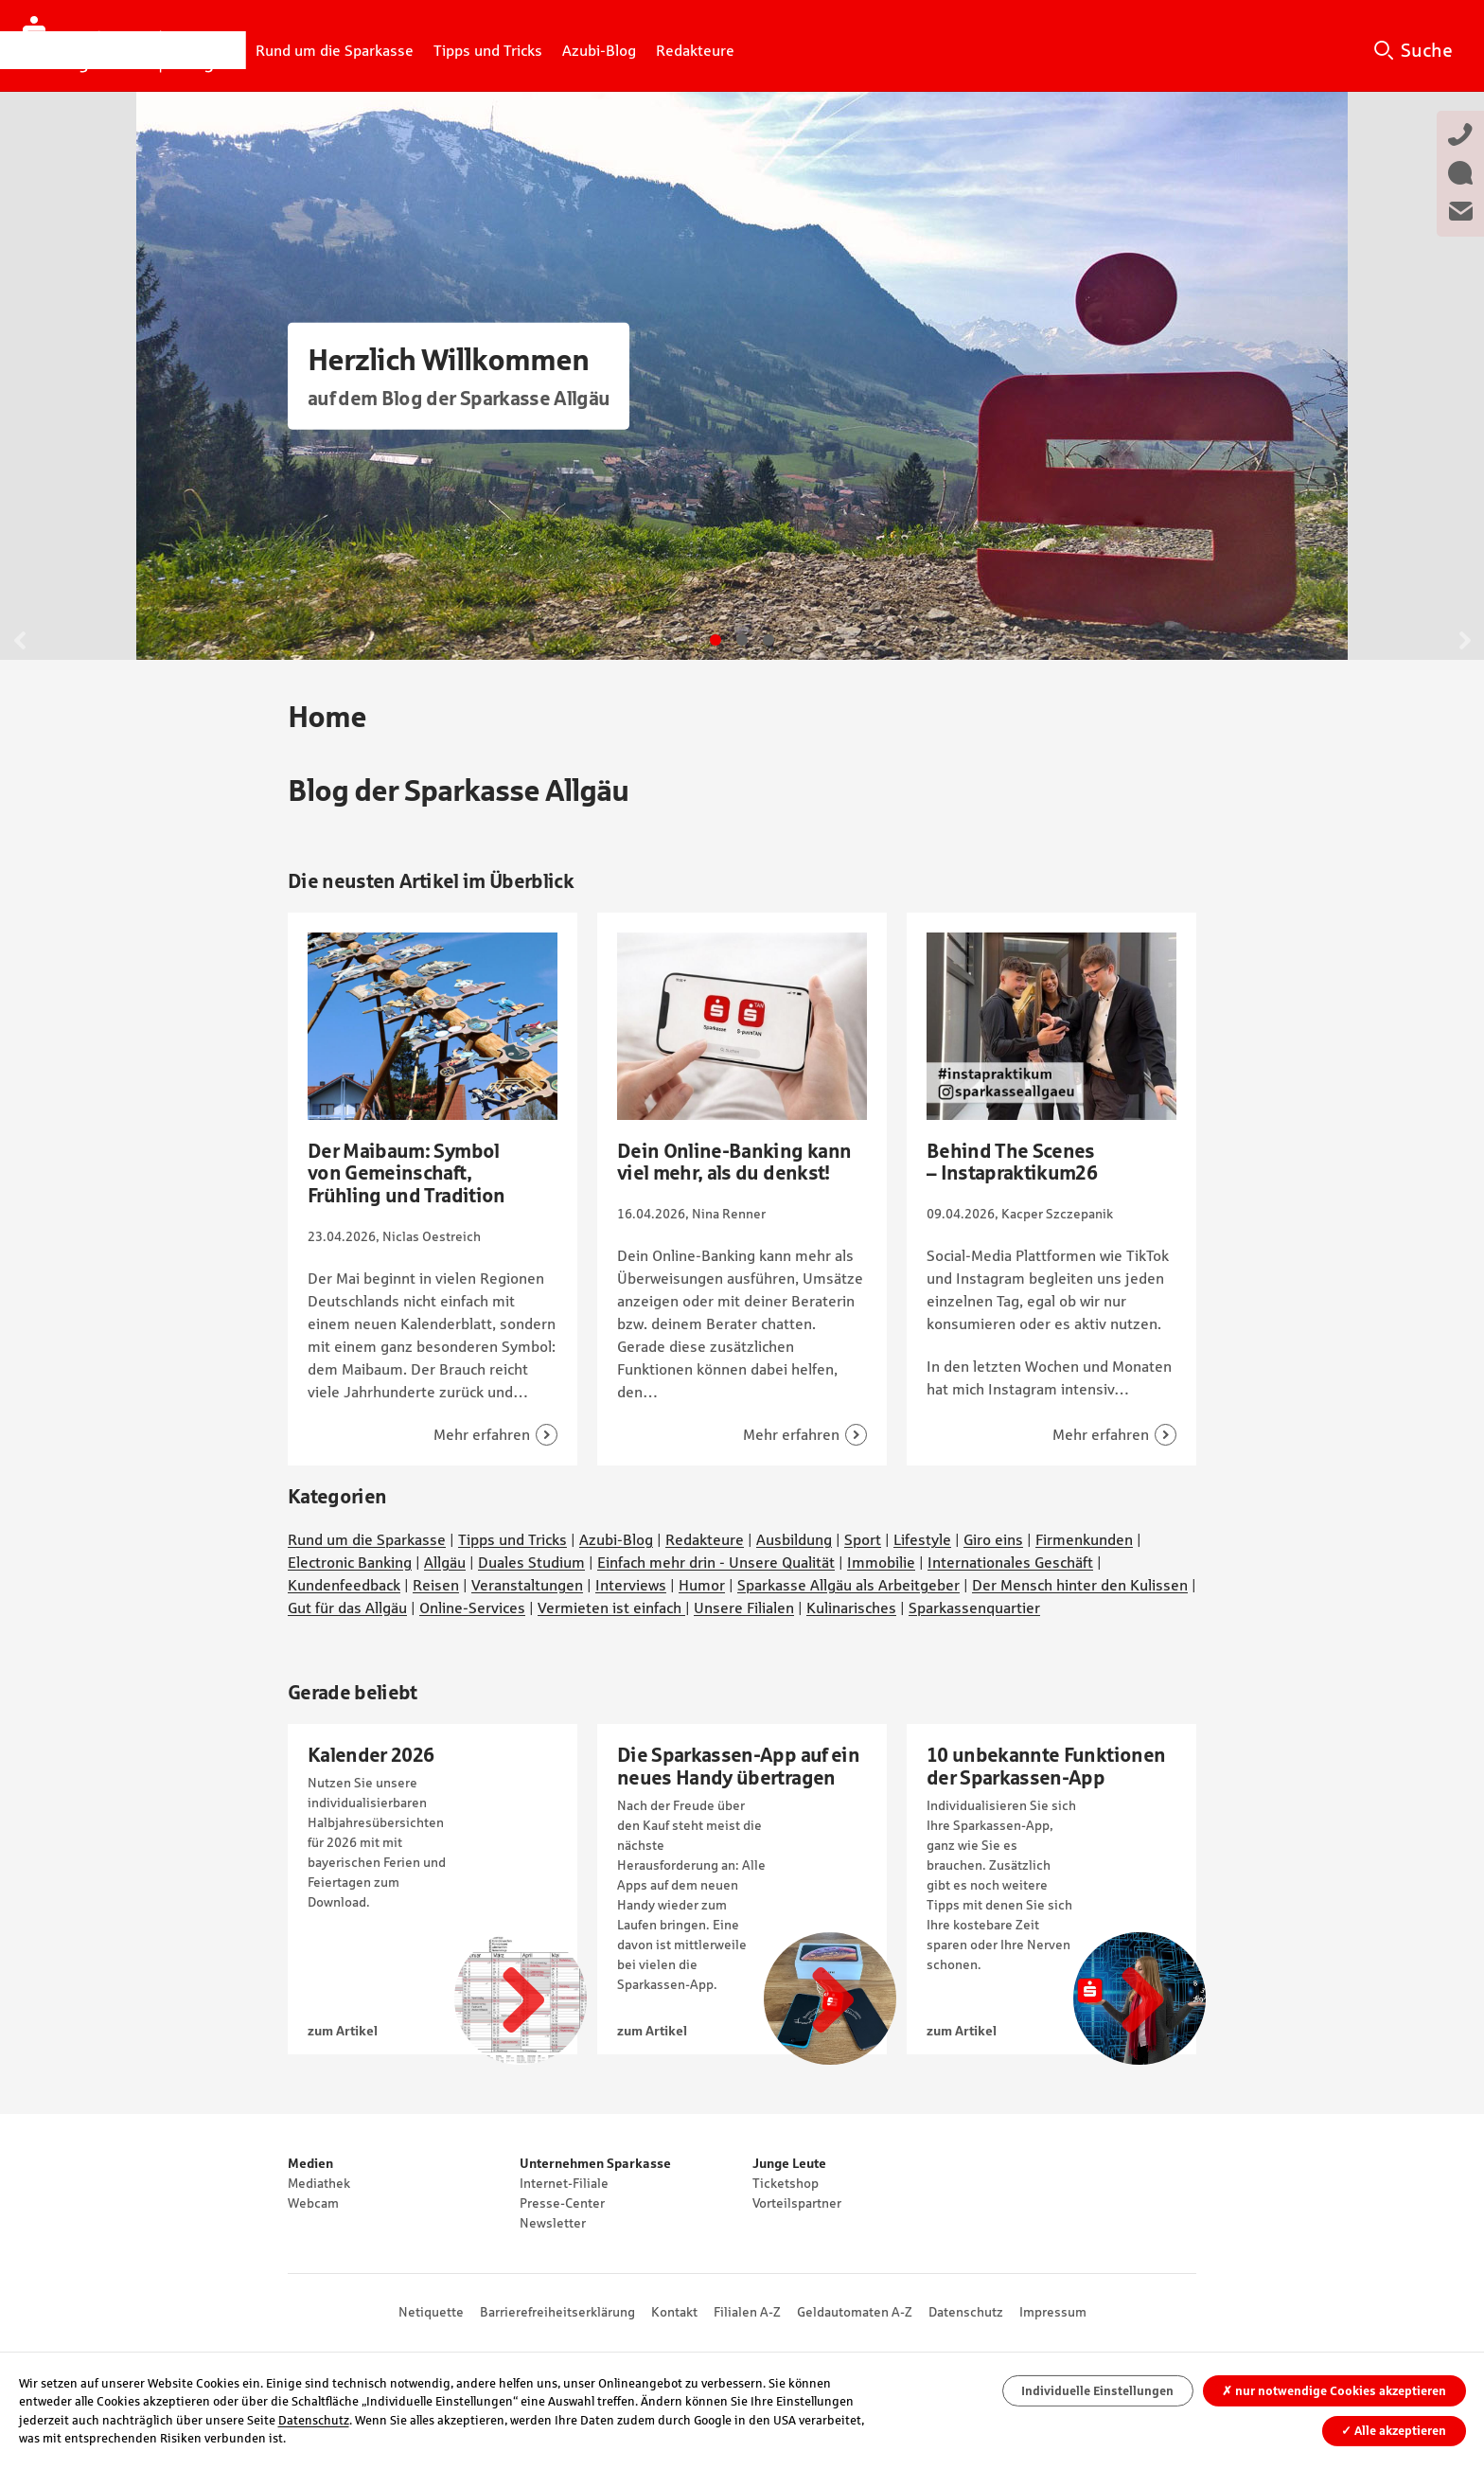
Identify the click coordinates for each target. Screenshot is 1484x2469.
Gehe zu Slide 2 (742, 640)
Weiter (1464, 640)
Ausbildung (794, 1539)
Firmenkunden (1084, 1539)
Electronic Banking (350, 1562)
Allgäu (445, 1562)
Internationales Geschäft (1010, 1562)
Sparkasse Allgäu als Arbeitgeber (848, 1584)
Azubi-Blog (616, 1539)
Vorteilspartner (796, 2203)
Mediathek (319, 2183)
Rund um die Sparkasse (367, 1539)
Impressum (1052, 2311)
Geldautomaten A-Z (854, 2311)
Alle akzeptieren (1393, 2431)
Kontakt (674, 2311)
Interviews (630, 1584)
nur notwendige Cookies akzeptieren (1334, 2391)
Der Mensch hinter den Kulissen (1080, 1584)
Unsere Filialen (744, 1607)
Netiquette (431, 2311)
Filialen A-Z (747, 2311)
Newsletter (553, 2222)
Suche (1427, 50)
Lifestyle (922, 1539)
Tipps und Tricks (512, 1539)
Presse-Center (562, 2203)
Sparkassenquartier (974, 1607)
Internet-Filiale (564, 2183)
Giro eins (993, 1539)
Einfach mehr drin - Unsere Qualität (716, 1562)
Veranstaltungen (527, 1584)
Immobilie (881, 1562)
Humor (702, 1584)
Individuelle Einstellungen (1097, 2391)
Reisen (436, 1584)
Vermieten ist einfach (611, 1607)
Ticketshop (785, 2183)
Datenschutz (965, 2311)
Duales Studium (531, 1562)
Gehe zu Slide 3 (768, 640)
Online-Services (472, 1607)
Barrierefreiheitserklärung (557, 2311)
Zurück (20, 640)
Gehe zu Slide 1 (715, 640)
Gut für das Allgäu (347, 1607)
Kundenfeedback (344, 1584)
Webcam (313, 2203)
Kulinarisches (851, 1607)
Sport (862, 1539)
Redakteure (704, 1539)
